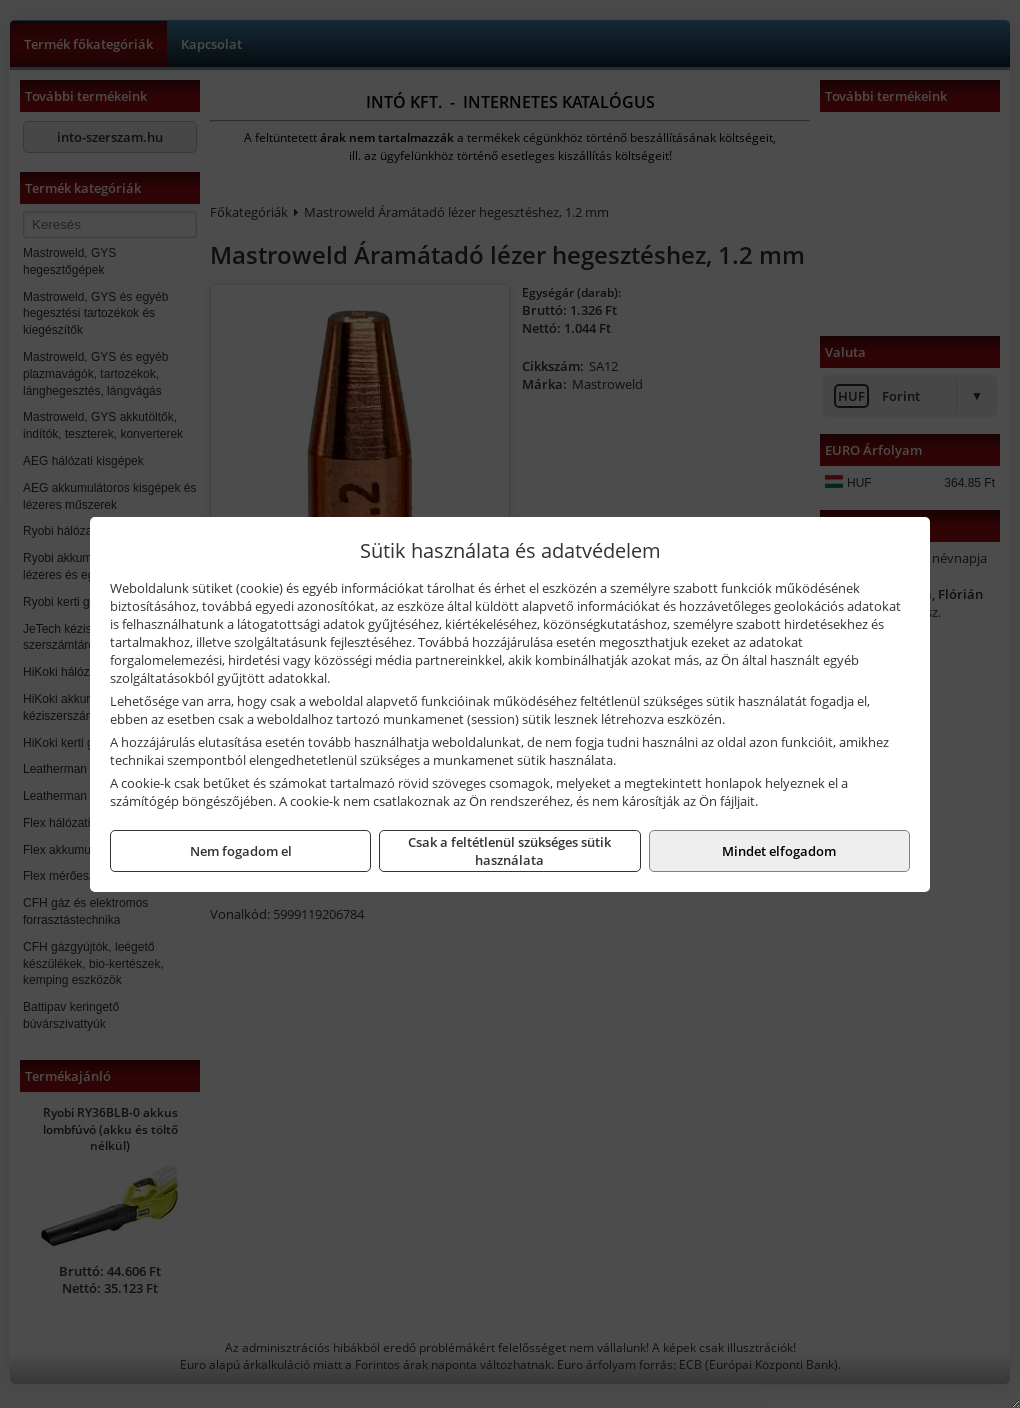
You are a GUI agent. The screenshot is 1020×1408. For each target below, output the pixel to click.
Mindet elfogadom (779, 851)
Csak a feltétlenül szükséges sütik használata (509, 851)
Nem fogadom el (241, 851)
